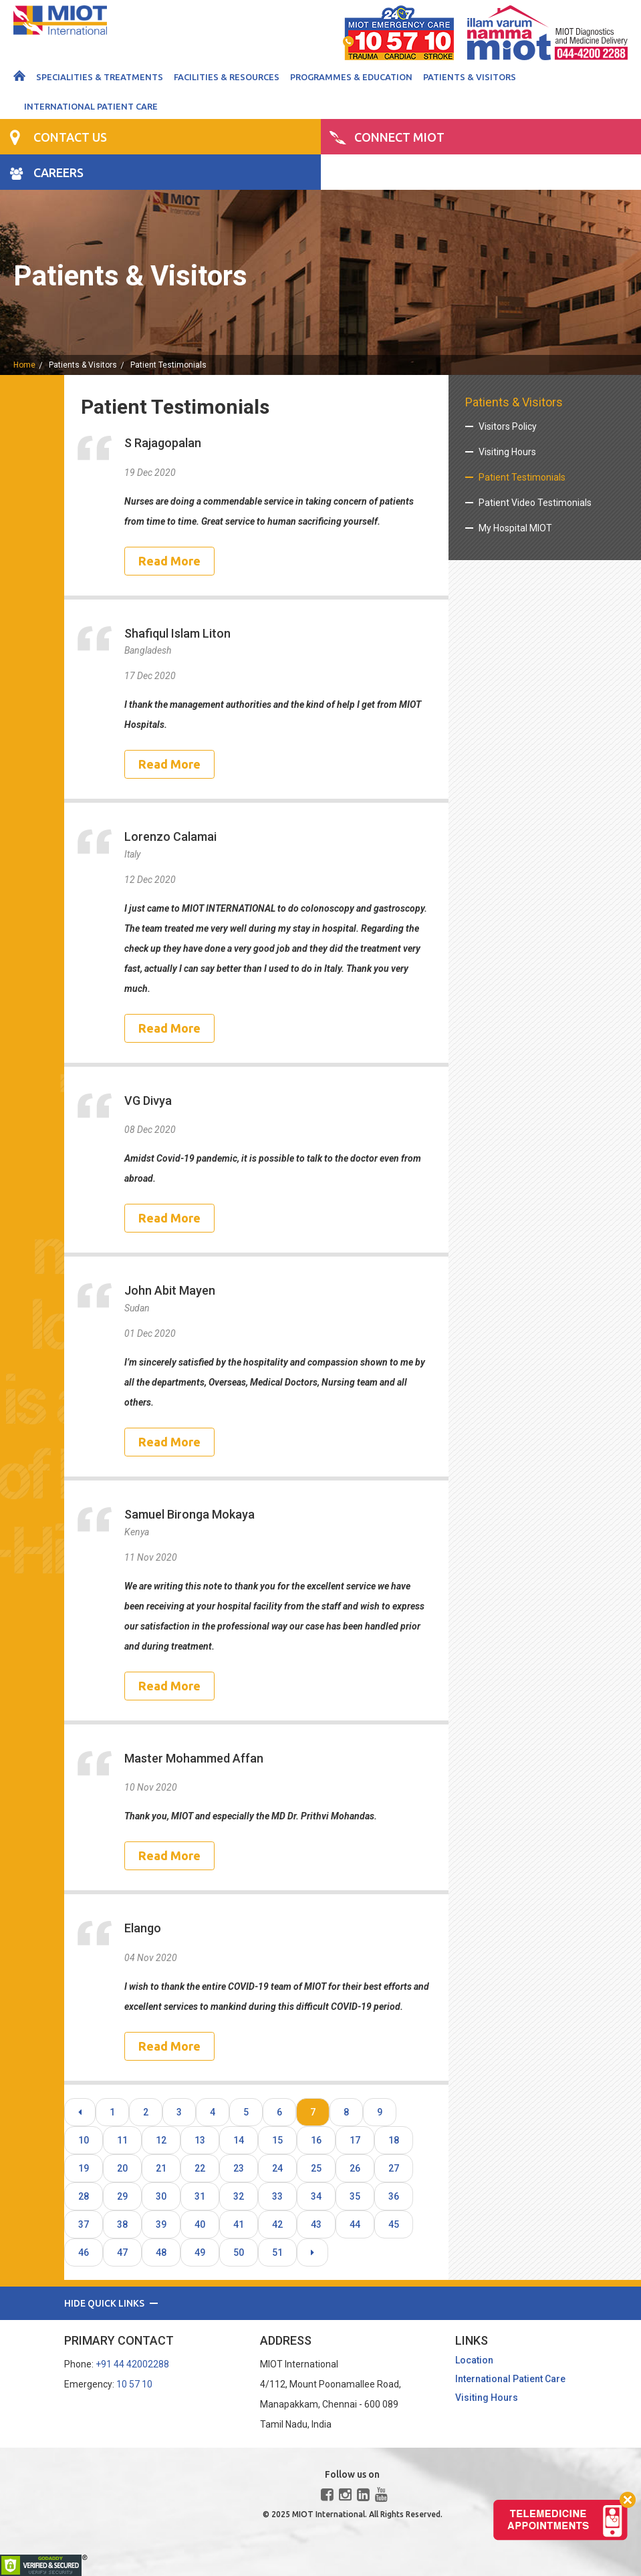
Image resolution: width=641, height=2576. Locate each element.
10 (83, 2140)
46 (83, 2252)
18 (393, 2140)
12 (161, 2140)
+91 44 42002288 (132, 2364)
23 (238, 2168)
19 (83, 2168)
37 (83, 2224)
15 (277, 2140)
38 (122, 2224)
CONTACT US (70, 137)
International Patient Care (91, 106)
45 (393, 2224)
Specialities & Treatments (99, 77)
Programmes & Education (351, 77)
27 (393, 2168)
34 (316, 2196)
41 (238, 2224)
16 (316, 2140)
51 (277, 2252)
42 (277, 2224)
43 (316, 2224)
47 (122, 2252)
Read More (169, 560)
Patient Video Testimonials (535, 502)
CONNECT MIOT (399, 137)
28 (83, 2196)
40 (200, 2224)
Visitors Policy (508, 426)
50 (238, 2252)
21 (161, 2168)
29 (122, 2196)
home (24, 365)
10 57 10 (134, 2384)
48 (161, 2252)
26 (355, 2168)
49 (200, 2252)
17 (355, 2140)
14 (238, 2140)
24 (277, 2168)
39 (161, 2224)
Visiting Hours (507, 451)
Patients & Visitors (469, 77)
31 (200, 2196)
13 (200, 2140)
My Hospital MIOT (515, 528)
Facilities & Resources (226, 77)
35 (355, 2196)
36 (393, 2196)
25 (316, 2168)
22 (200, 2168)
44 (355, 2224)
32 (238, 2196)
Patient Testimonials (168, 365)
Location (474, 2360)
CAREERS (58, 172)
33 (277, 2196)
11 (122, 2140)
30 (161, 2196)
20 (122, 2168)
